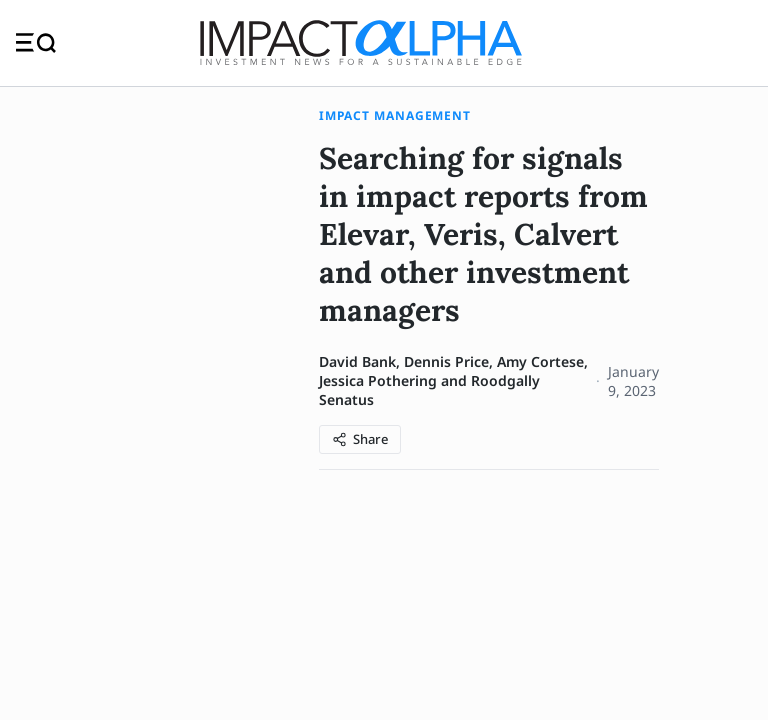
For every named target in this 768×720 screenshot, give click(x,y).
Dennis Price (446, 361)
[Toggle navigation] (36, 42)
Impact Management (395, 115)
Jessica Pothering (378, 380)
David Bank (357, 361)
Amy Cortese (540, 361)
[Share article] (360, 439)
